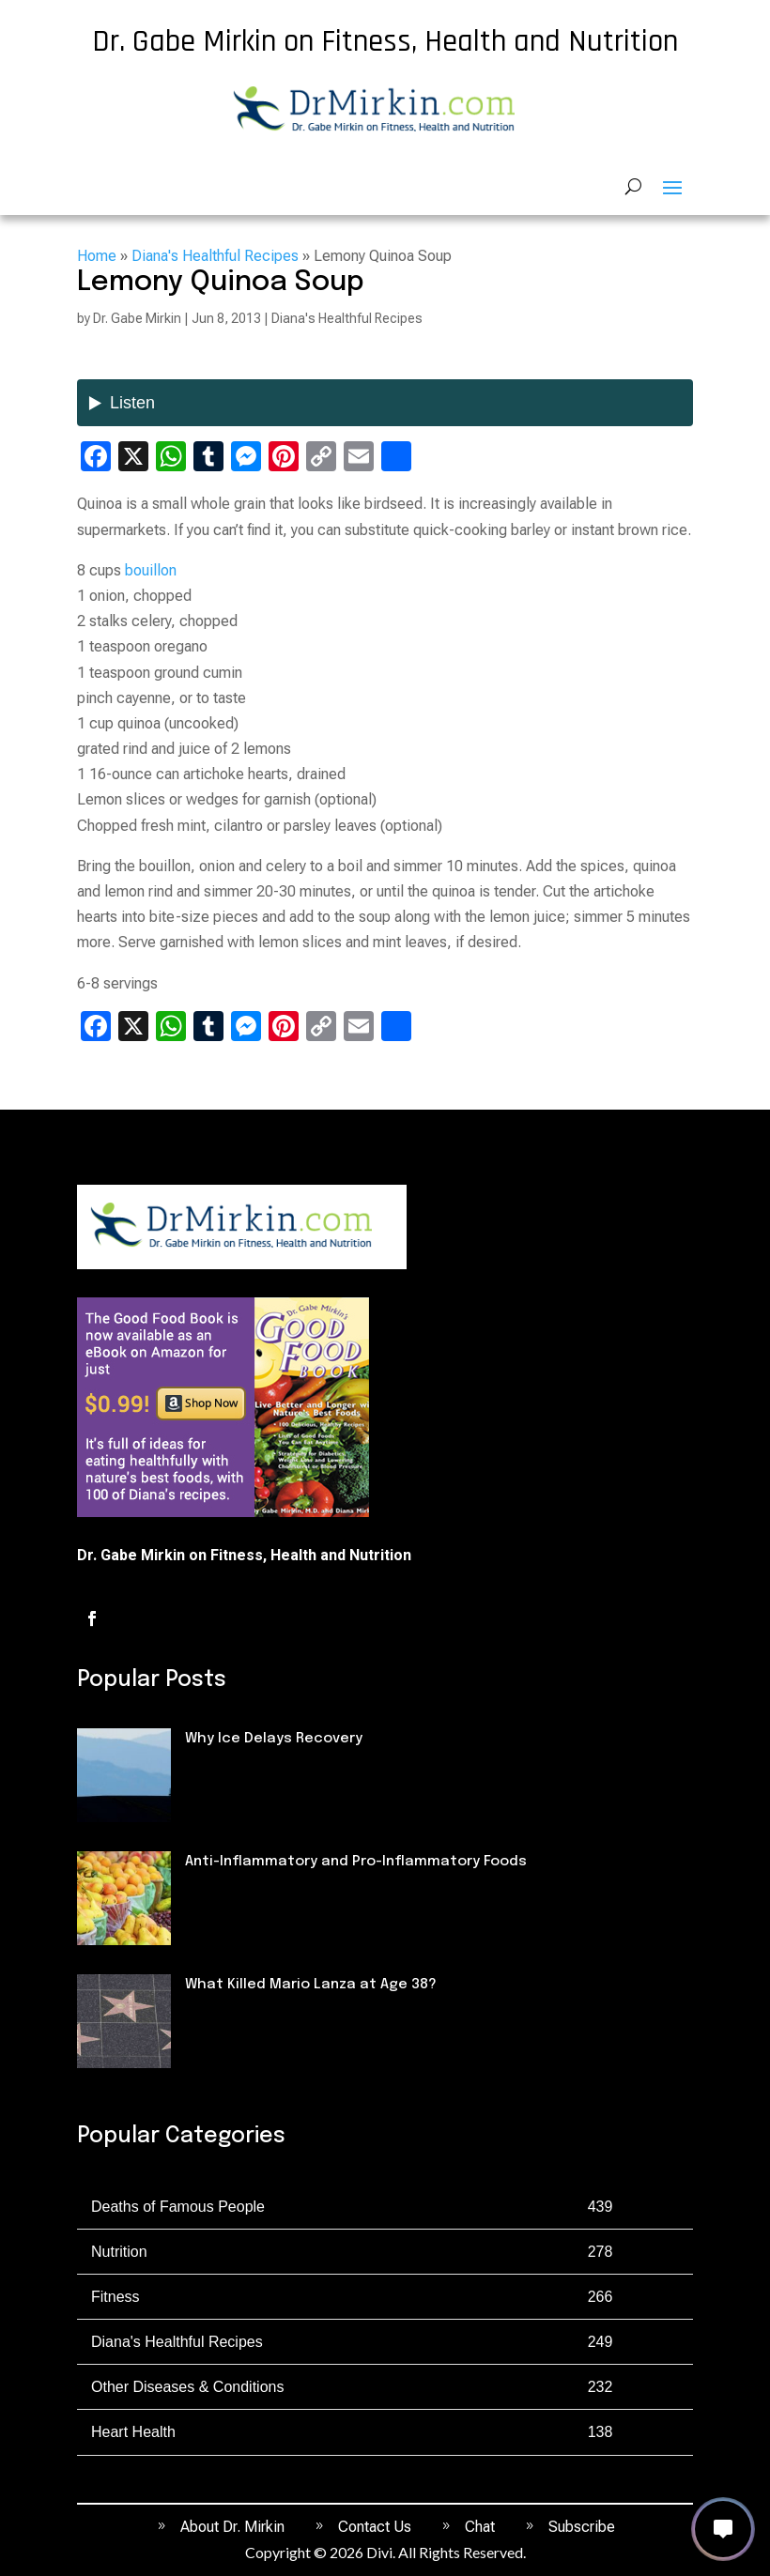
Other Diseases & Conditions (187, 2387)
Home (96, 256)
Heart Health (133, 2432)
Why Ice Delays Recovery (273, 1738)
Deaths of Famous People (274, 2017)
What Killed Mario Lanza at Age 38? (311, 1984)
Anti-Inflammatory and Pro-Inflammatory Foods (356, 1861)
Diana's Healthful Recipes (215, 256)
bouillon (151, 570)
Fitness (211, 1771)
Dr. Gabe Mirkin (137, 318)
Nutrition (217, 1894)
